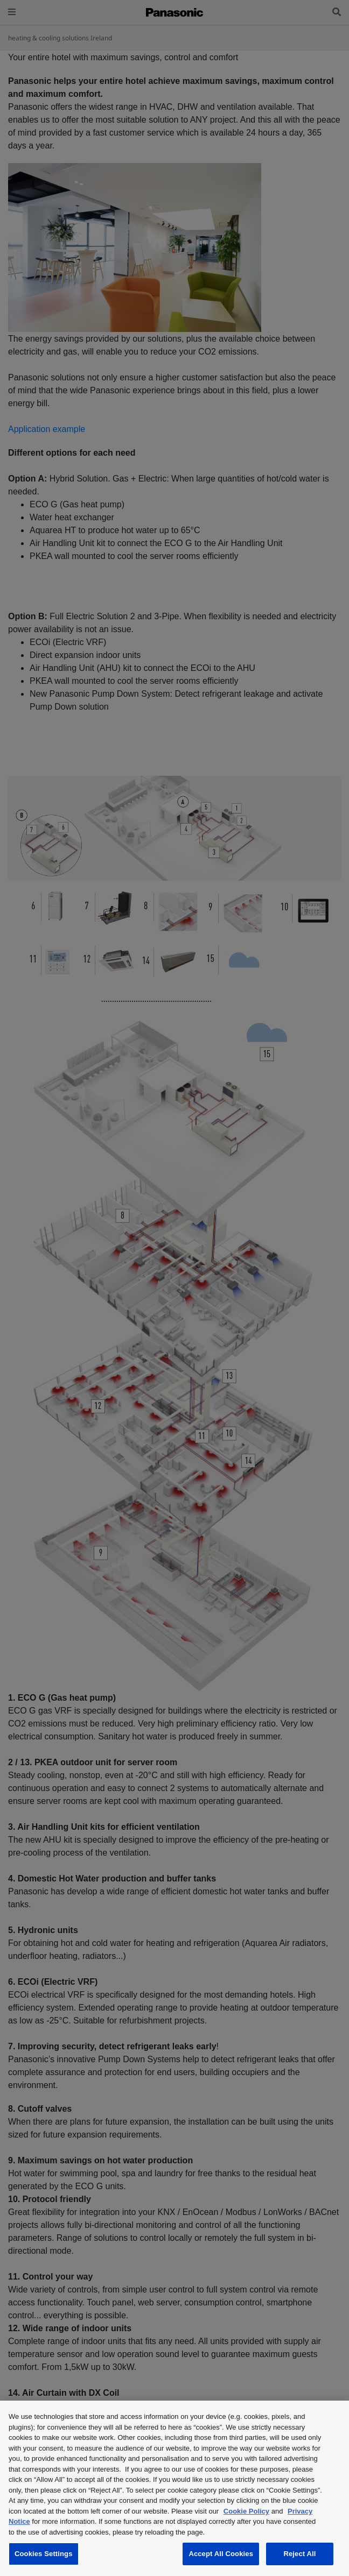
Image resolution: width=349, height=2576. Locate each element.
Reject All (299, 2554)
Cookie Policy (246, 2511)
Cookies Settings (44, 2554)
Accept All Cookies (221, 2554)
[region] (174, 2488)
